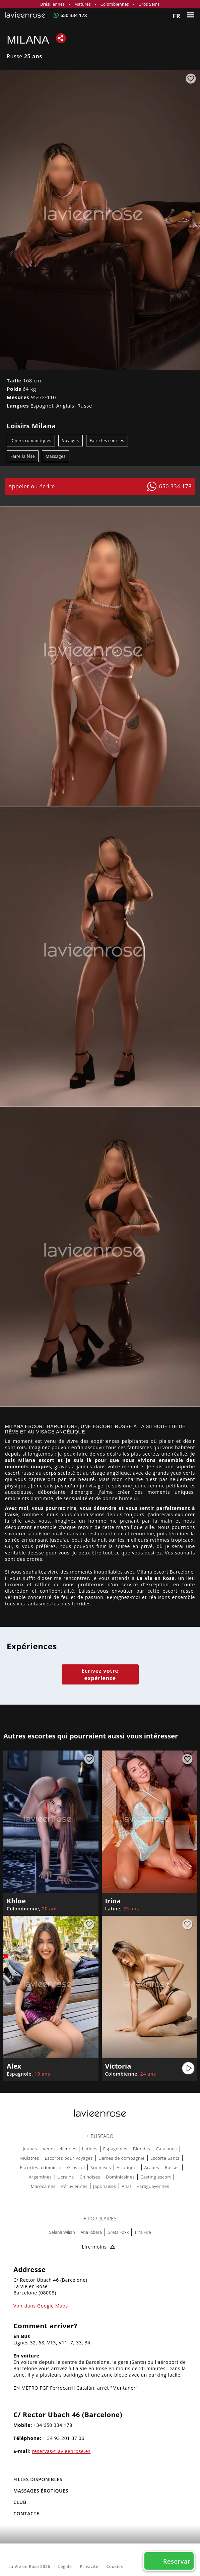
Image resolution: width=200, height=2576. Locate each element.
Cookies (115, 2566)
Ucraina (66, 2177)
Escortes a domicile (41, 2167)
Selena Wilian (62, 2232)
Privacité (89, 2566)
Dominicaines (120, 2177)
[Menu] (191, 15)
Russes (172, 2167)
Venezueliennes (59, 2149)
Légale (65, 2566)
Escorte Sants (165, 2158)
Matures (82, 4)
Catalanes (166, 2149)
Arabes (151, 2167)
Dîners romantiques (30, 440)
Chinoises (90, 2177)
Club (19, 2502)
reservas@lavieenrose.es (61, 2451)
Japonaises (104, 2186)
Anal (126, 2186)
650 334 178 (73, 15)
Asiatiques (128, 2167)
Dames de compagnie (121, 2158)
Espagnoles (115, 2149)
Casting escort (155, 2177)
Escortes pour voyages (69, 2158)
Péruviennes (74, 2186)
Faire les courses (107, 440)
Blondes (141, 2149)
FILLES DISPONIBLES (37, 2479)
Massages (55, 456)
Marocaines (43, 2186)
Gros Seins (149, 4)
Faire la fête (22, 456)
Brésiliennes (52, 4)
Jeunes (30, 2149)
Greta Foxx (118, 2232)
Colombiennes (115, 4)
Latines (89, 2149)
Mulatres (29, 2158)
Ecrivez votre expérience (99, 1674)
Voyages (70, 440)
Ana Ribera (91, 2232)
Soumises (100, 2167)
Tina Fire (142, 2232)
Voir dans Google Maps (40, 2306)
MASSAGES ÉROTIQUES (40, 2491)
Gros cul (76, 2167)
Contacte (26, 2513)
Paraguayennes (153, 2186)
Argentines (40, 2177)
